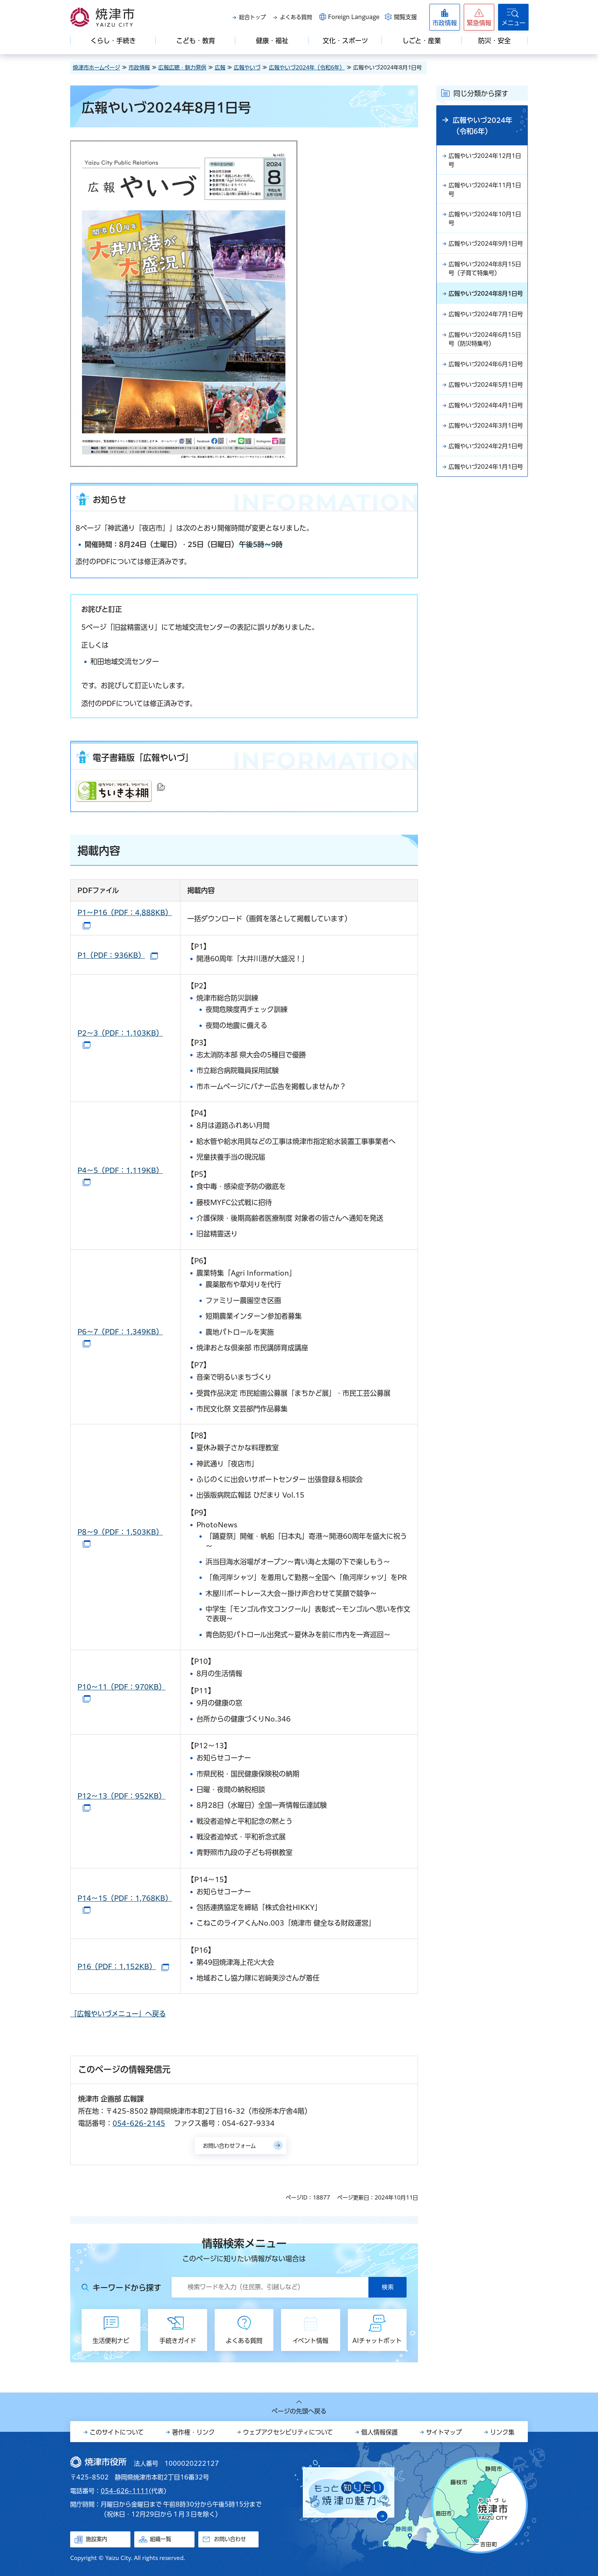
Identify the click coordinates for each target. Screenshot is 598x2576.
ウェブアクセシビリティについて (288, 2432)
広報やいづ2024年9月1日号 (485, 251)
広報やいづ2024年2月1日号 (485, 522)
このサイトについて (117, 2432)
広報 (220, 67)
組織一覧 (160, 2539)
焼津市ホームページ (96, 67)
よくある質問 (296, 17)
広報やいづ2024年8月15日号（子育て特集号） (484, 281)
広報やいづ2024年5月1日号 (485, 432)
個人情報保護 (379, 2432)
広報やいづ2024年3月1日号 (485, 492)
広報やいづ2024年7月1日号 (485, 341)
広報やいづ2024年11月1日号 (484, 191)
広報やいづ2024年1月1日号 (485, 552)
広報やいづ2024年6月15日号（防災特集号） (484, 372)
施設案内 (96, 2539)
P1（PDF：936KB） (117, 955)
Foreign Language (353, 17)
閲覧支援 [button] (405, 17)
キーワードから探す (127, 2287)
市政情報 (139, 67)
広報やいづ (247, 67)
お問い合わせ (230, 2539)
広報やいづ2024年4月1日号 (485, 462)
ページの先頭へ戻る (299, 2411)
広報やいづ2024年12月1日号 (484, 161)
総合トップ (252, 17)
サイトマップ (444, 2432)
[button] (479, 17)
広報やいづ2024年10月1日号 (484, 221)
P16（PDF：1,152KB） (123, 1966)
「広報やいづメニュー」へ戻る (118, 2013)
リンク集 (502, 2432)
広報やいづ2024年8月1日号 (485, 311)
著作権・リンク (193, 2432)
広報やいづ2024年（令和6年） (307, 67)
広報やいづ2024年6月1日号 (485, 402)
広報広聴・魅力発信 (182, 67)
